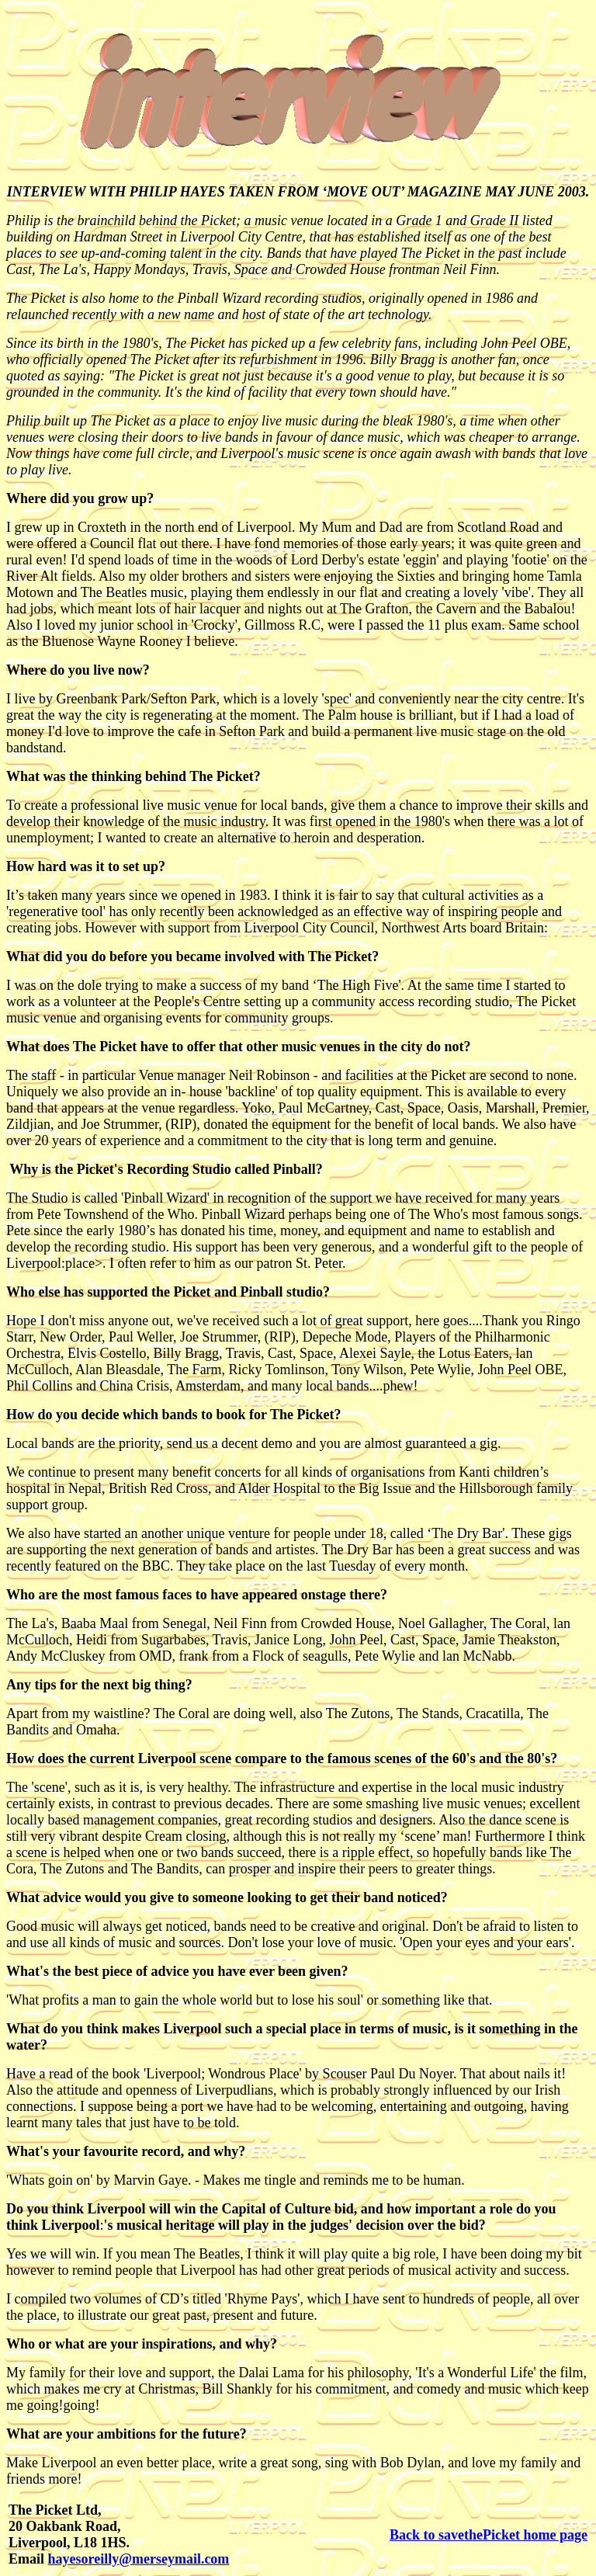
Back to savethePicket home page (488, 2535)
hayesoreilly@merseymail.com (139, 2559)
